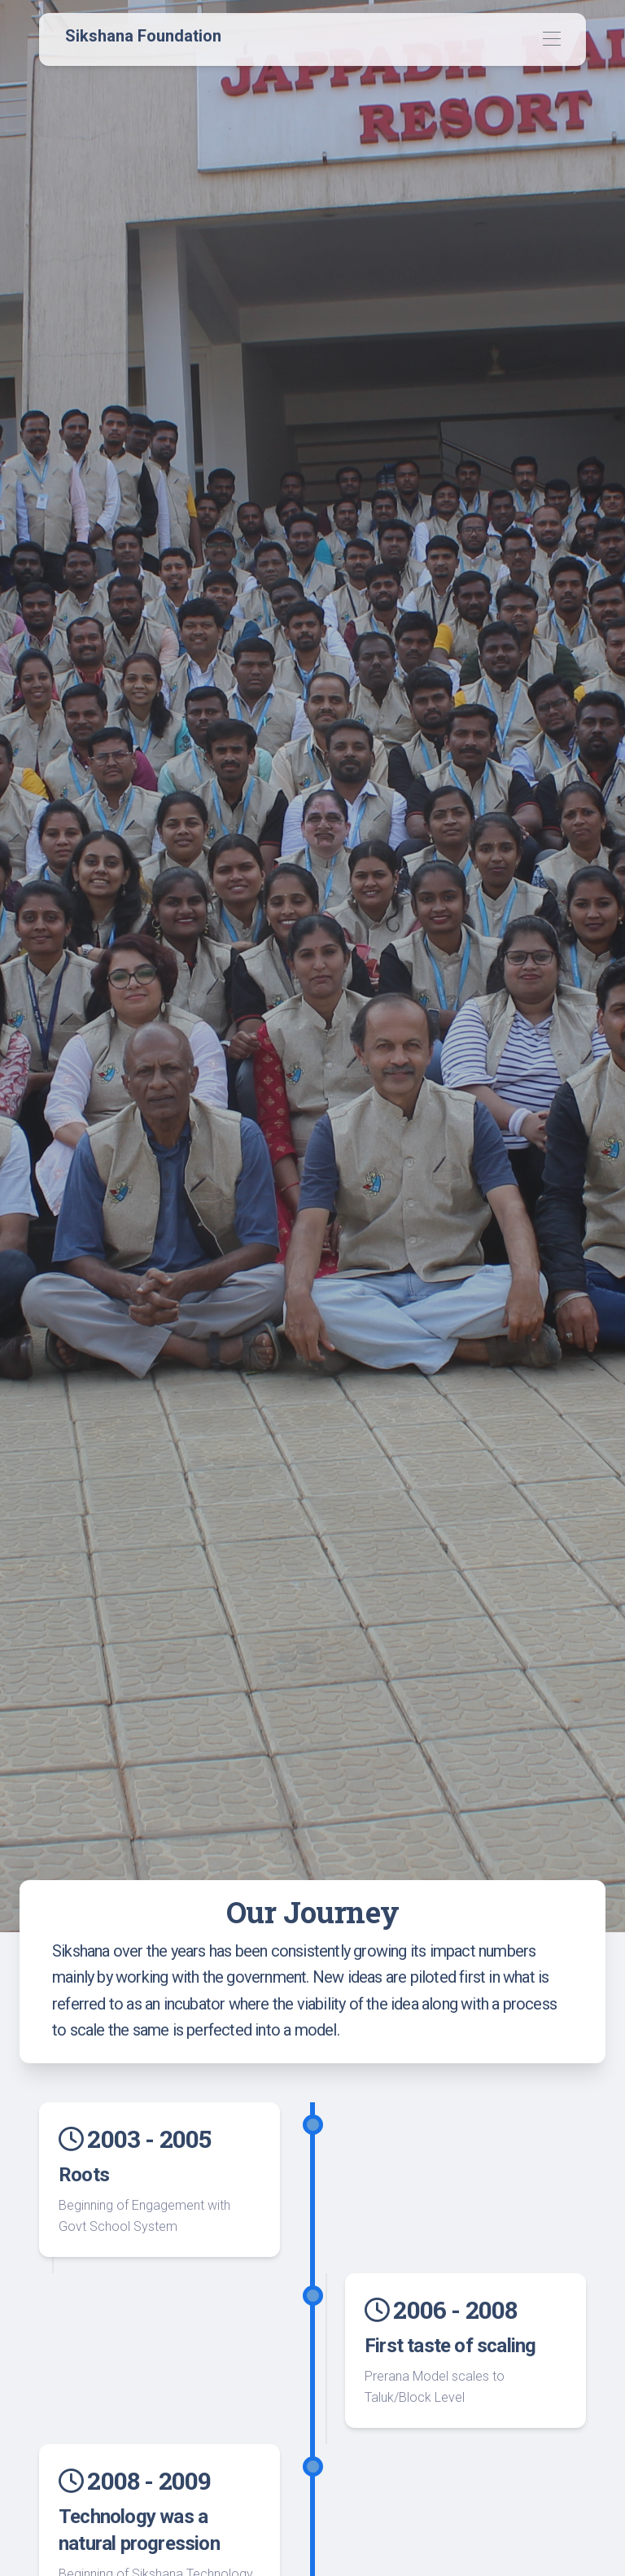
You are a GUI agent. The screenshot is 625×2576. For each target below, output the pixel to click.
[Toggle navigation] (551, 39)
